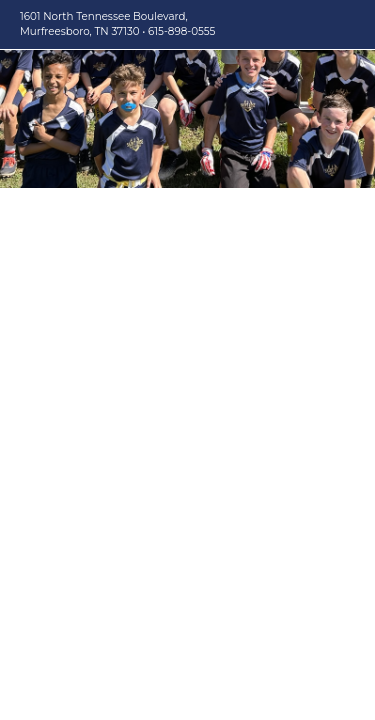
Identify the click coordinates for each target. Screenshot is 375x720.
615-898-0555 (181, 31)
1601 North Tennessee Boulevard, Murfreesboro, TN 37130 (104, 24)
